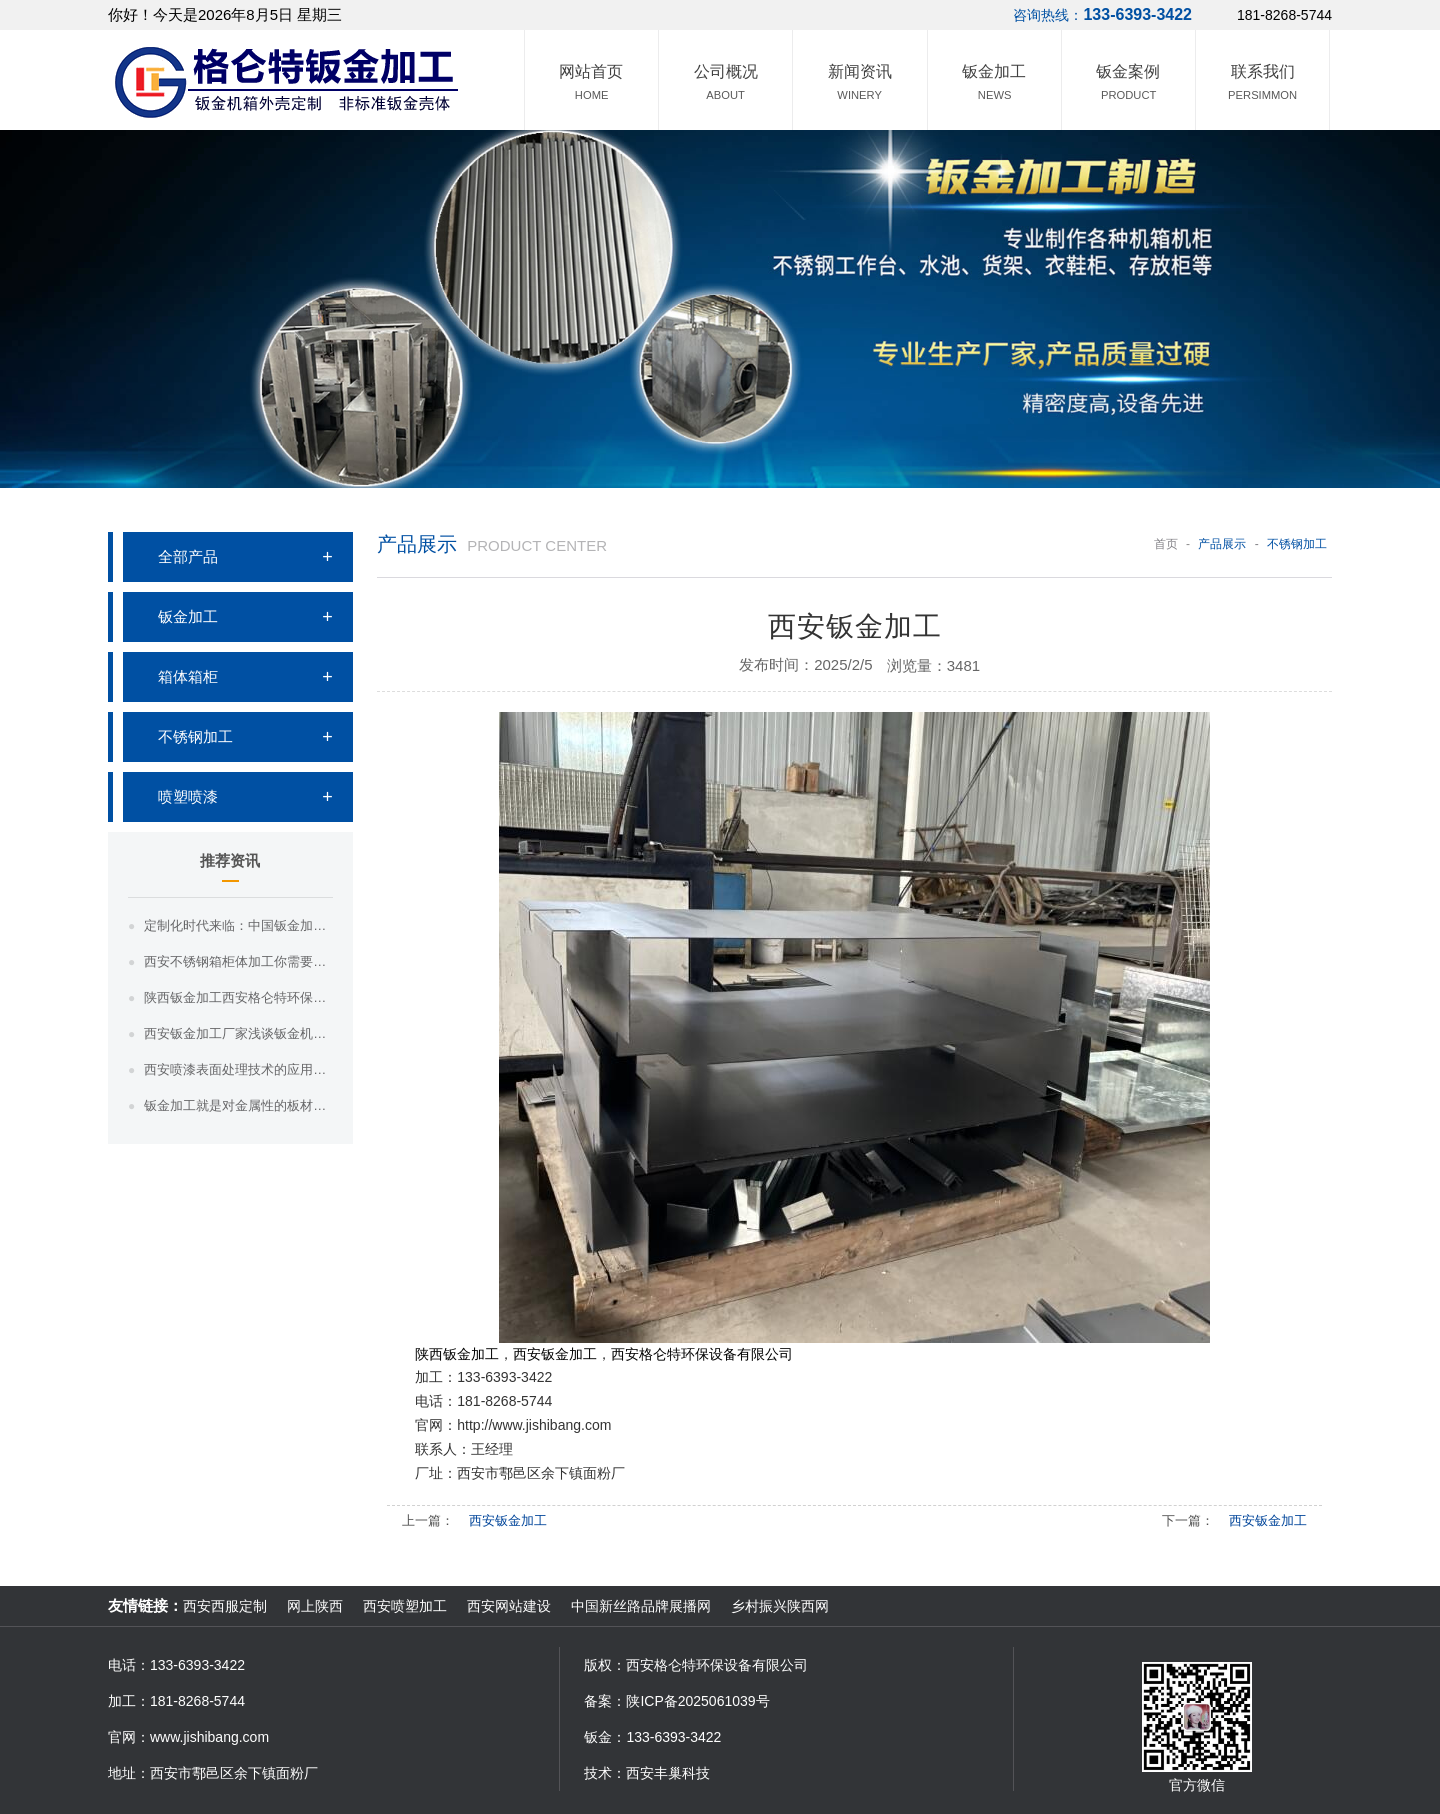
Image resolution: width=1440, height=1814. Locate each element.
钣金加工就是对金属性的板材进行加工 (238, 1105)
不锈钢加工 (195, 736)
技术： (605, 1773)
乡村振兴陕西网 (780, 1606)
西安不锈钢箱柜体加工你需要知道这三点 (238, 961)
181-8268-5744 (1284, 15)
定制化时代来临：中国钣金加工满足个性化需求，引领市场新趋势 (238, 925)
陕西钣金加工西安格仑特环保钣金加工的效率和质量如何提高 (238, 997)
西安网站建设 (509, 1606)
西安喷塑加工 (405, 1606)
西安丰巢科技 (668, 1773)
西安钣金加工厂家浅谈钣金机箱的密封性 (238, 1033)
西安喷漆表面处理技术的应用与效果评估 (238, 1069)
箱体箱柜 (188, 676)
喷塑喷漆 (188, 796)
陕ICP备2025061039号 (697, 1701)
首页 (1166, 544)
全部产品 (188, 556)
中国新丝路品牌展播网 (641, 1606)
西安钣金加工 (508, 1520)
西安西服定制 (225, 1606)
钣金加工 (188, 616)
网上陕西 (315, 1606)
